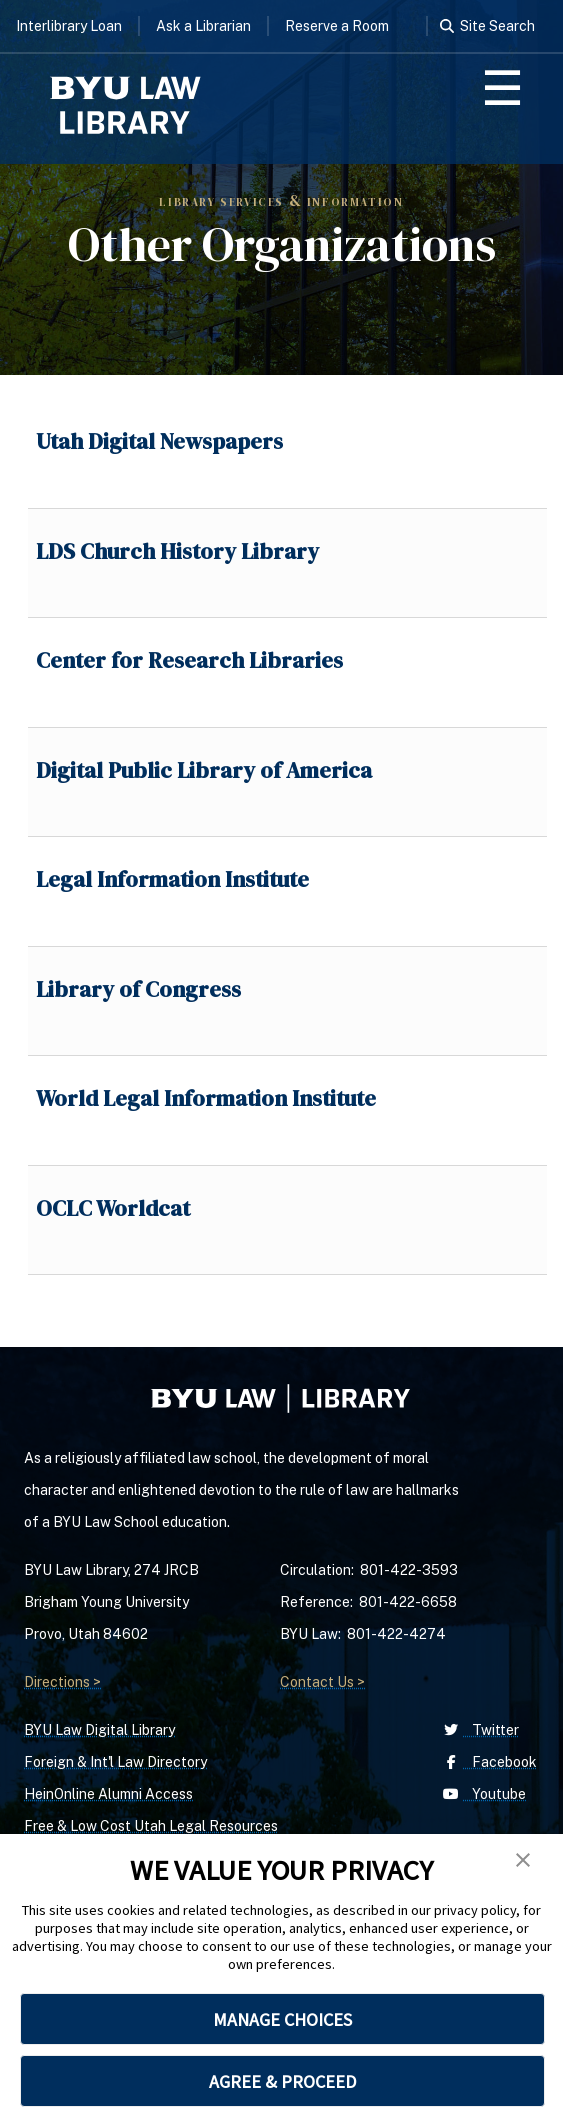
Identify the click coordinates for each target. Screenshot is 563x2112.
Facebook (488, 1762)
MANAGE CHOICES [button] (282, 2019)
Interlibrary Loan (69, 26)
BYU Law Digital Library (99, 1730)
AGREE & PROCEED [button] (282, 2081)
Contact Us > (322, 1682)
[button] (523, 1860)
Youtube (482, 1794)
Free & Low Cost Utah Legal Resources (151, 1826)
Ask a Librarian (203, 26)
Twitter (479, 1730)
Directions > (62, 1682)
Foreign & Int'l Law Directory (115, 1762)
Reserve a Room (337, 26)
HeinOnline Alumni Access (108, 1794)
